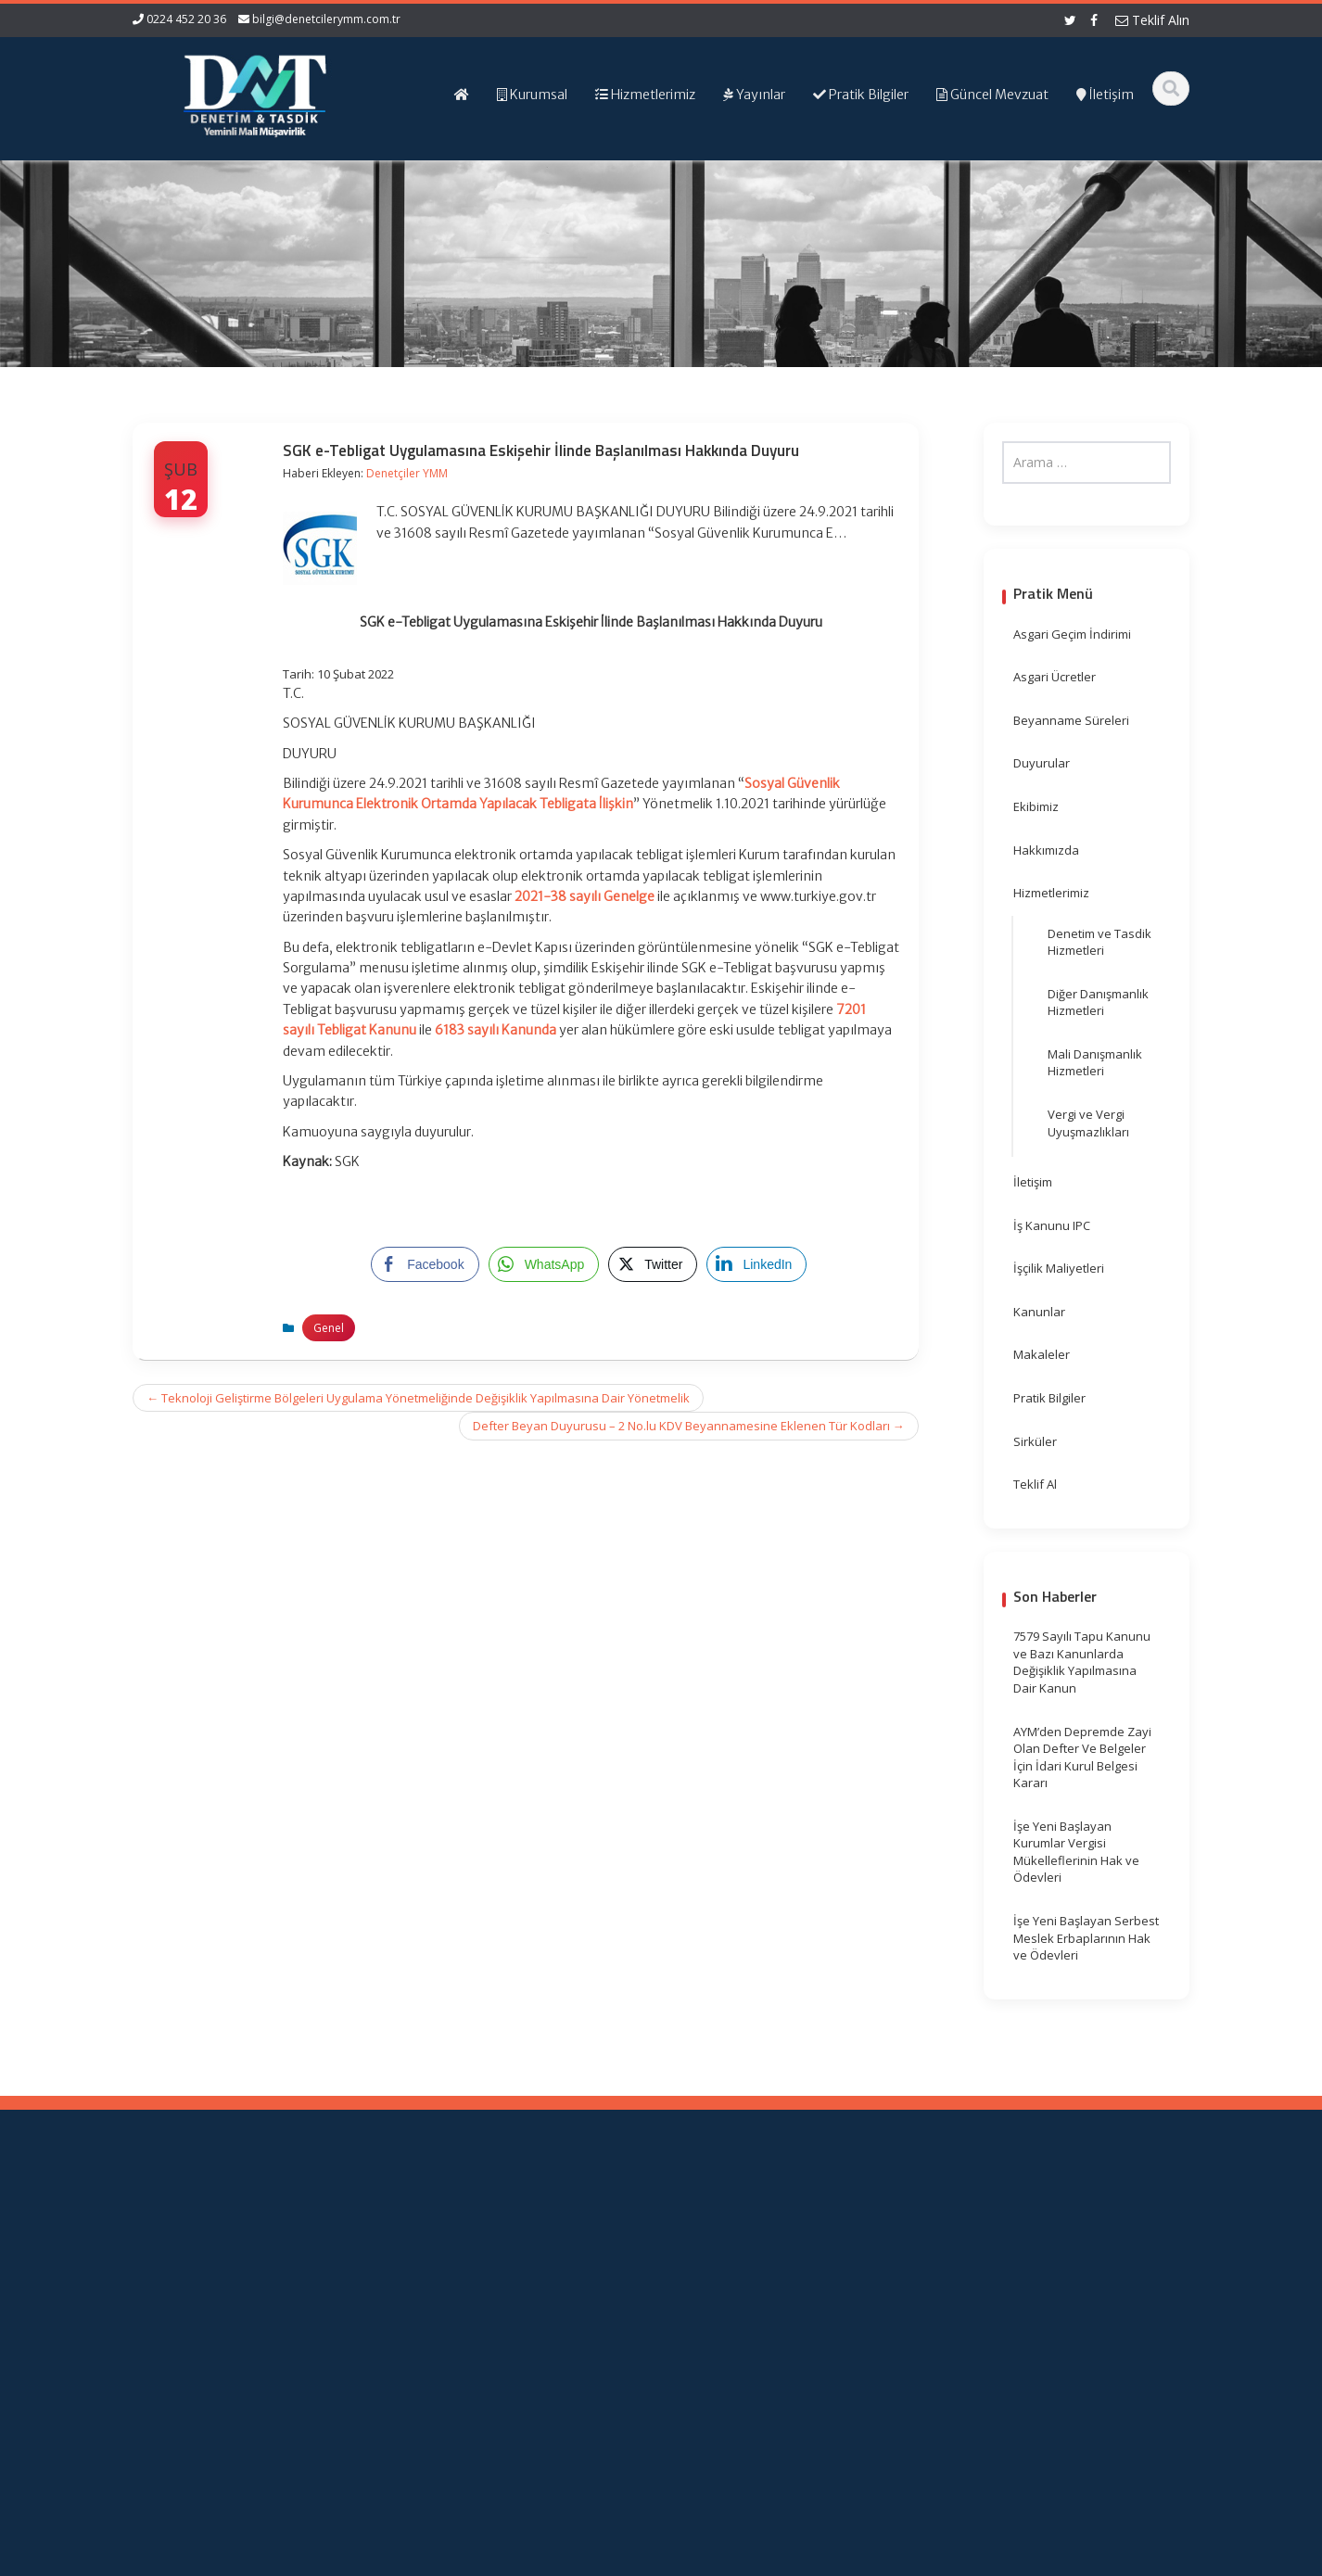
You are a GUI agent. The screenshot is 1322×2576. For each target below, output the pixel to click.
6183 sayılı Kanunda (495, 1030)
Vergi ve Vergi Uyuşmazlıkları (1088, 1123)
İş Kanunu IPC (1051, 1225)
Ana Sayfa (491, 2235)
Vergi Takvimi (761, 2287)
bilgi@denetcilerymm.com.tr (326, 19)
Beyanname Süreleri (1071, 720)
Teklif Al (1035, 1484)
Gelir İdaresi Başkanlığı (788, 2235)
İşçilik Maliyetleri (1058, 1268)
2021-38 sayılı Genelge (585, 896)
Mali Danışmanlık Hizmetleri (1095, 1063)
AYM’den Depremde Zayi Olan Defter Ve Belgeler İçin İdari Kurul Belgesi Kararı (1082, 1757)
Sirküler (1035, 1441)
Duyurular (1041, 763)
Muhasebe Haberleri (186, 2559)
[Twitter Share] (652, 1264)
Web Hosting (348, 2559)
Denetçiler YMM (407, 473)
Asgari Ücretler (1054, 676)
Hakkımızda (1046, 850)
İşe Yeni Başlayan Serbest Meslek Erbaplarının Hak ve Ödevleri (1086, 1937)
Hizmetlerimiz (1051, 892)
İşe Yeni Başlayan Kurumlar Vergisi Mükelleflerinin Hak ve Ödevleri (1076, 1852)
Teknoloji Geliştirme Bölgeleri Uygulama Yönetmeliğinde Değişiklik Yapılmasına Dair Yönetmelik (418, 1398)
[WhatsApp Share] (544, 1264)
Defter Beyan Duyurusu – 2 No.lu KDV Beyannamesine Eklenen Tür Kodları (689, 1425)
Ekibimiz (1036, 806)
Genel (328, 1328)
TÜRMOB (748, 2270)
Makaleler (1041, 1354)
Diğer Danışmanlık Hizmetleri (1098, 1002)
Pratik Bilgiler (1049, 1398)
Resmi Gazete (763, 2253)
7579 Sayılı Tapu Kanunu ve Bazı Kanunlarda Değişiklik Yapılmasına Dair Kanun (1081, 1662)
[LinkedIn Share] (756, 1264)
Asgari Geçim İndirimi (1072, 634)
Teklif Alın (1152, 20)
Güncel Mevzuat (507, 2287)
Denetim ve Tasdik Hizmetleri (1099, 942)
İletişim (1032, 1182)
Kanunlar (1039, 1311)
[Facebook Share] (424, 1264)
